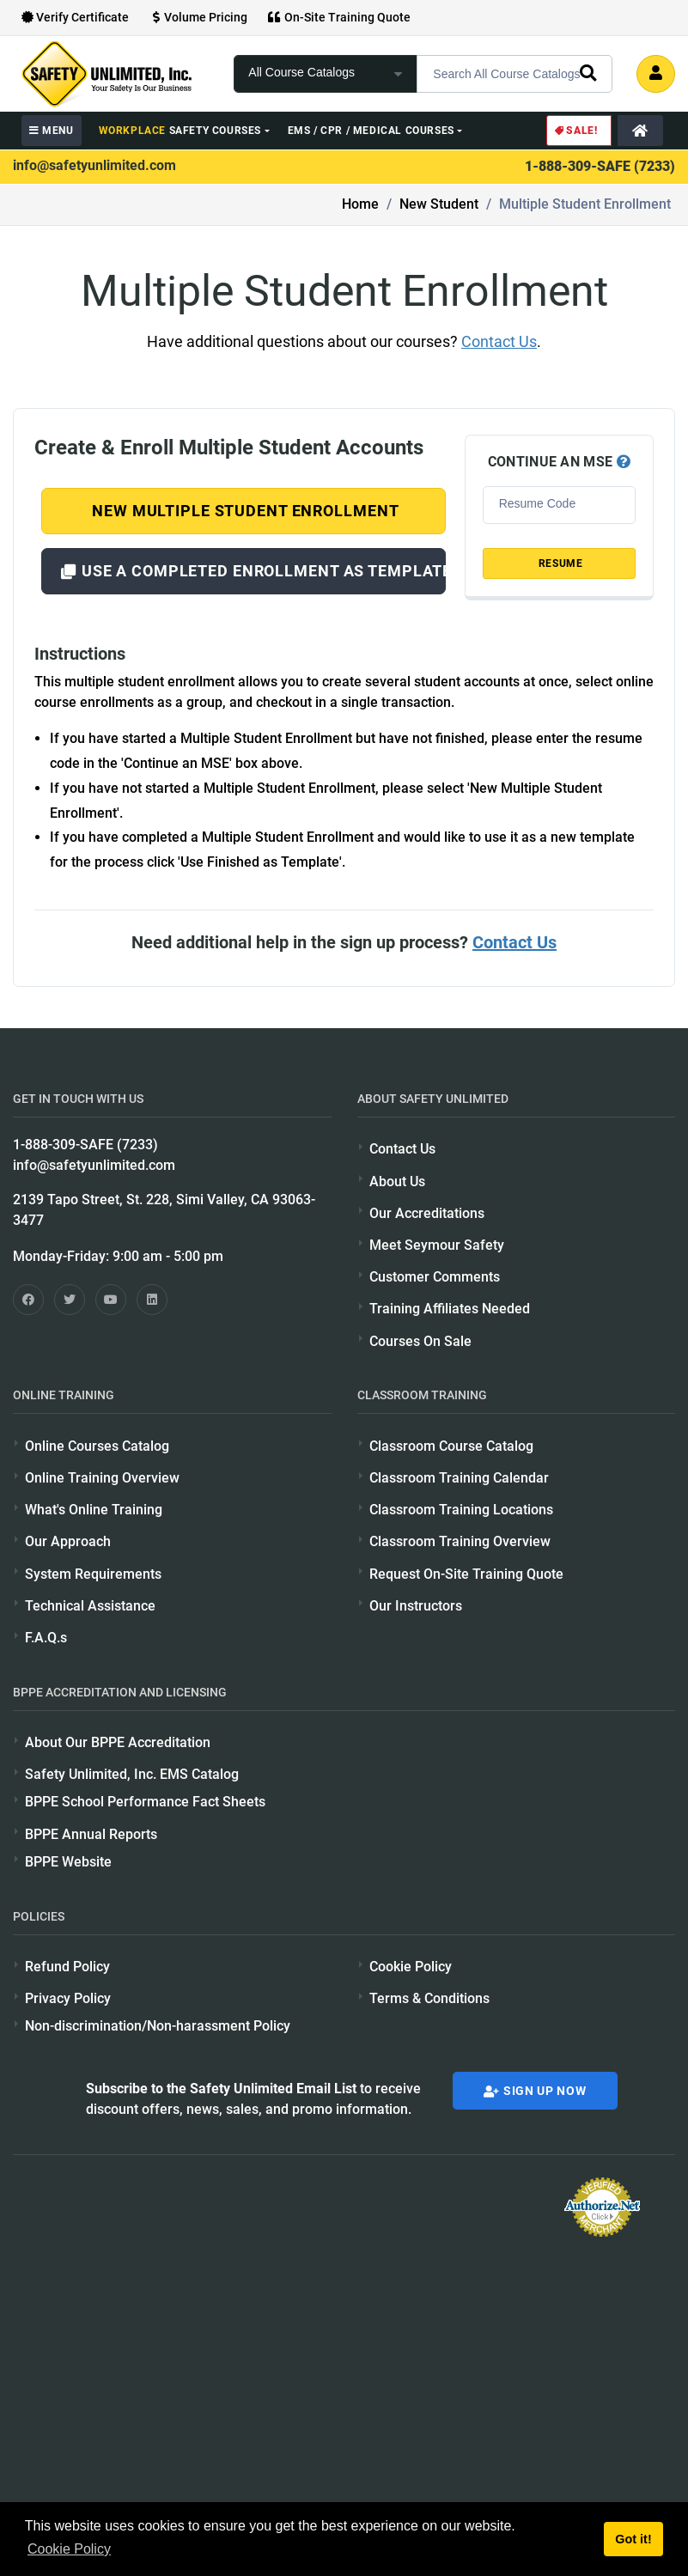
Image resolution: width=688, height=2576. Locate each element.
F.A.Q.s (46, 1637)
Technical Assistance (90, 1606)
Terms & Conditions (429, 1998)
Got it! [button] (633, 2539)
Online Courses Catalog (97, 1446)
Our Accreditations (426, 1213)
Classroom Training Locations (461, 1509)
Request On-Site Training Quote (466, 1574)
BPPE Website (68, 1862)
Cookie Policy (410, 1966)
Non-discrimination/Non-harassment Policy (157, 2026)
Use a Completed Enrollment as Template (253, 571)
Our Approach (68, 1541)
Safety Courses (180, 131)
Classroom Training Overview (460, 1541)
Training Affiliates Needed (449, 1308)
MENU (51, 131)
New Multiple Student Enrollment (243, 511)
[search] (588, 72)
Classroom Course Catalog (451, 1446)
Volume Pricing (198, 17)
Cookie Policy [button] (69, 2549)
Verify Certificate (75, 17)
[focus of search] (325, 74)
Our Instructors (415, 1606)
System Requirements (93, 1574)
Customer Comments (434, 1277)
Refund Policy (67, 1966)
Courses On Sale (420, 1341)
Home (360, 204)
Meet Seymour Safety (436, 1245)
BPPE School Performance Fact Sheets (145, 1801)
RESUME (558, 563)
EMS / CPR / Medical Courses (371, 131)
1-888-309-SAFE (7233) (600, 166)
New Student (438, 204)
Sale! (575, 131)
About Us (397, 1181)
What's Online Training (93, 1509)
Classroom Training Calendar (459, 1478)
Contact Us (499, 341)
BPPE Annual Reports (91, 1834)
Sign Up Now (535, 2091)
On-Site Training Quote (339, 17)
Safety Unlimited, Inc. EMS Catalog (132, 1774)
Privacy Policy (68, 1998)
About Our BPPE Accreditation (117, 1742)
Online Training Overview (102, 1478)
